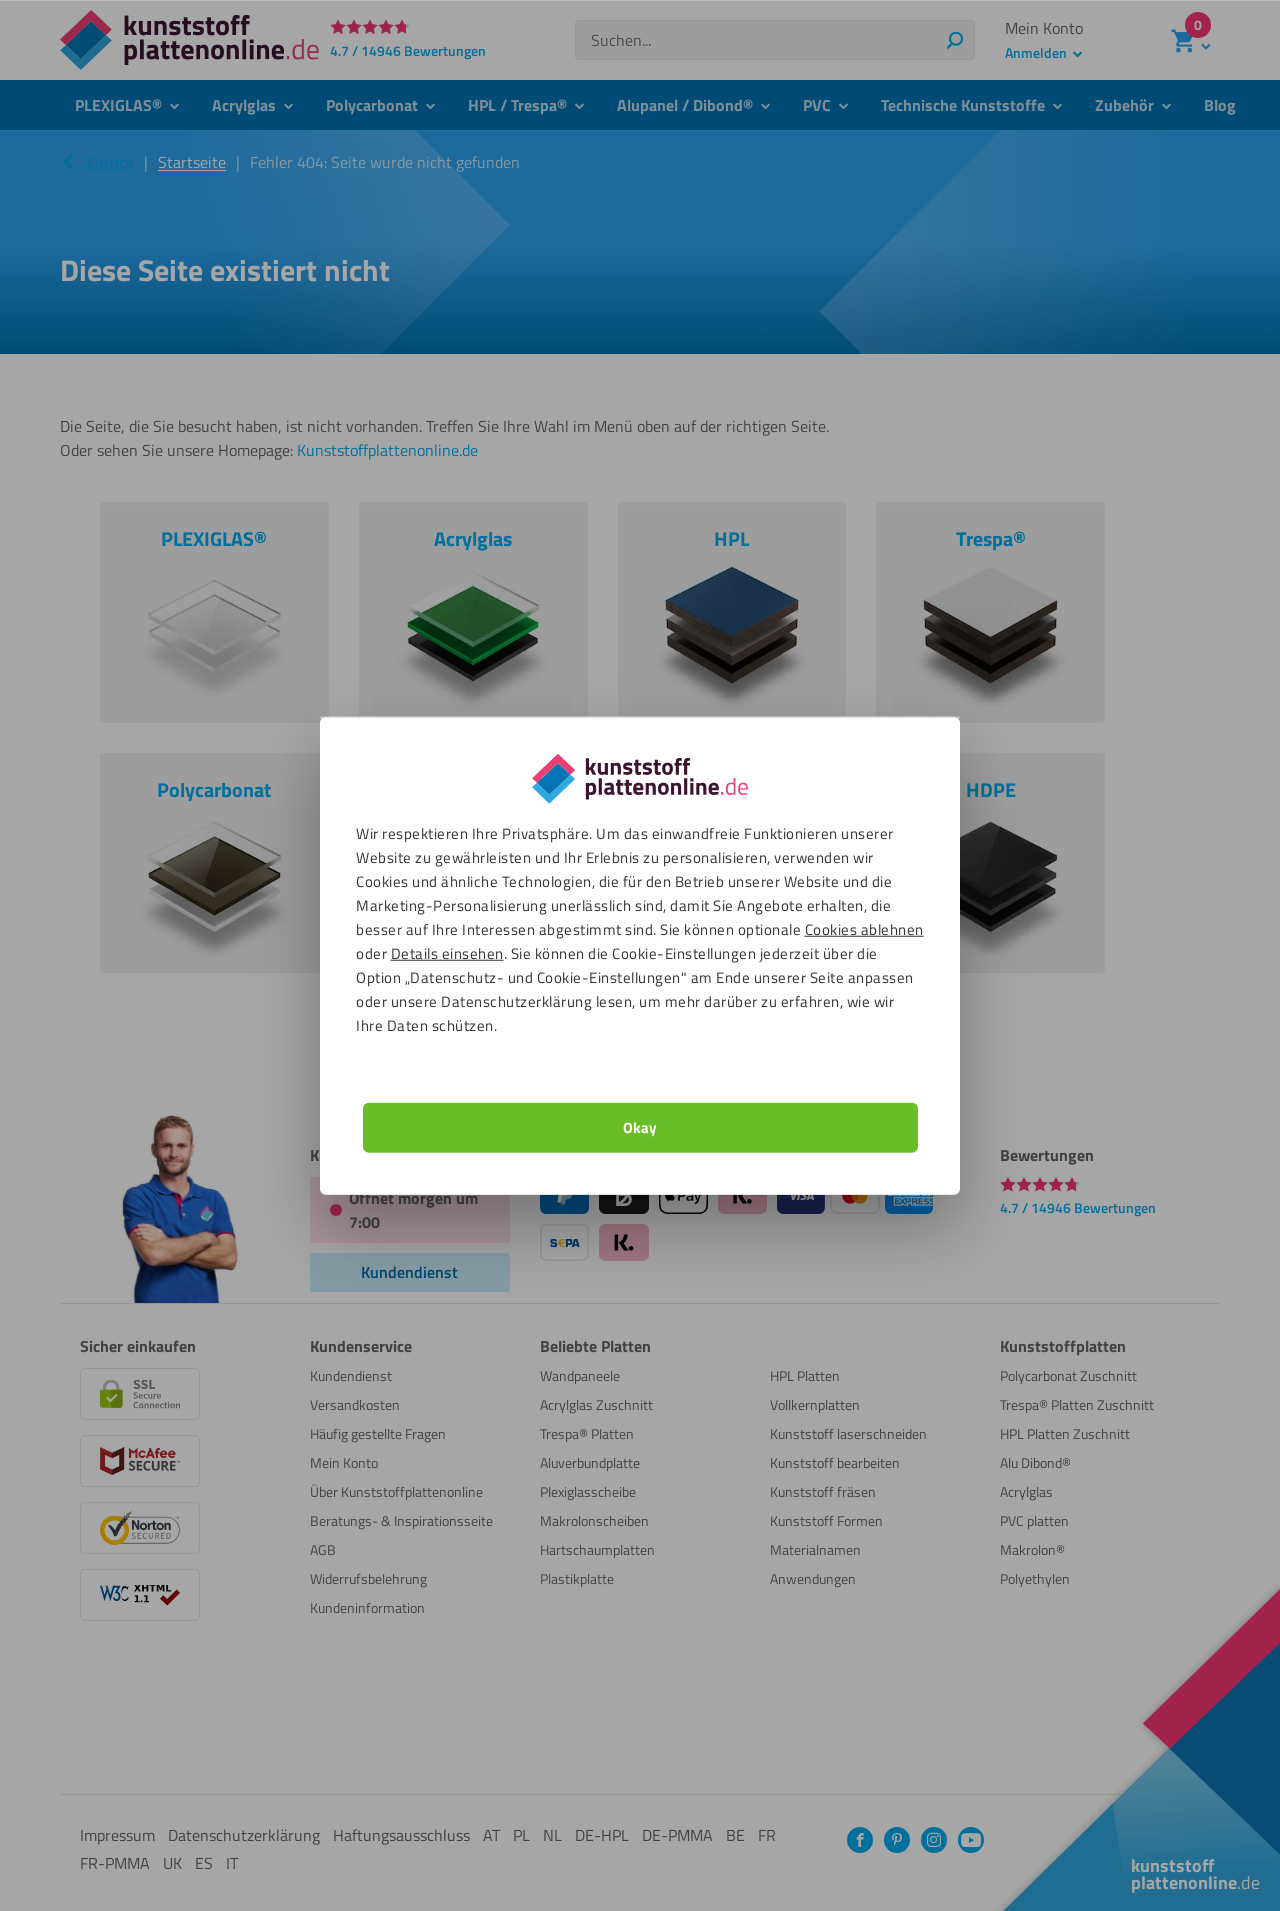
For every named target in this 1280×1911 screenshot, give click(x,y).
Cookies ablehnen (864, 928)
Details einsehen (447, 952)
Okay (640, 1126)
